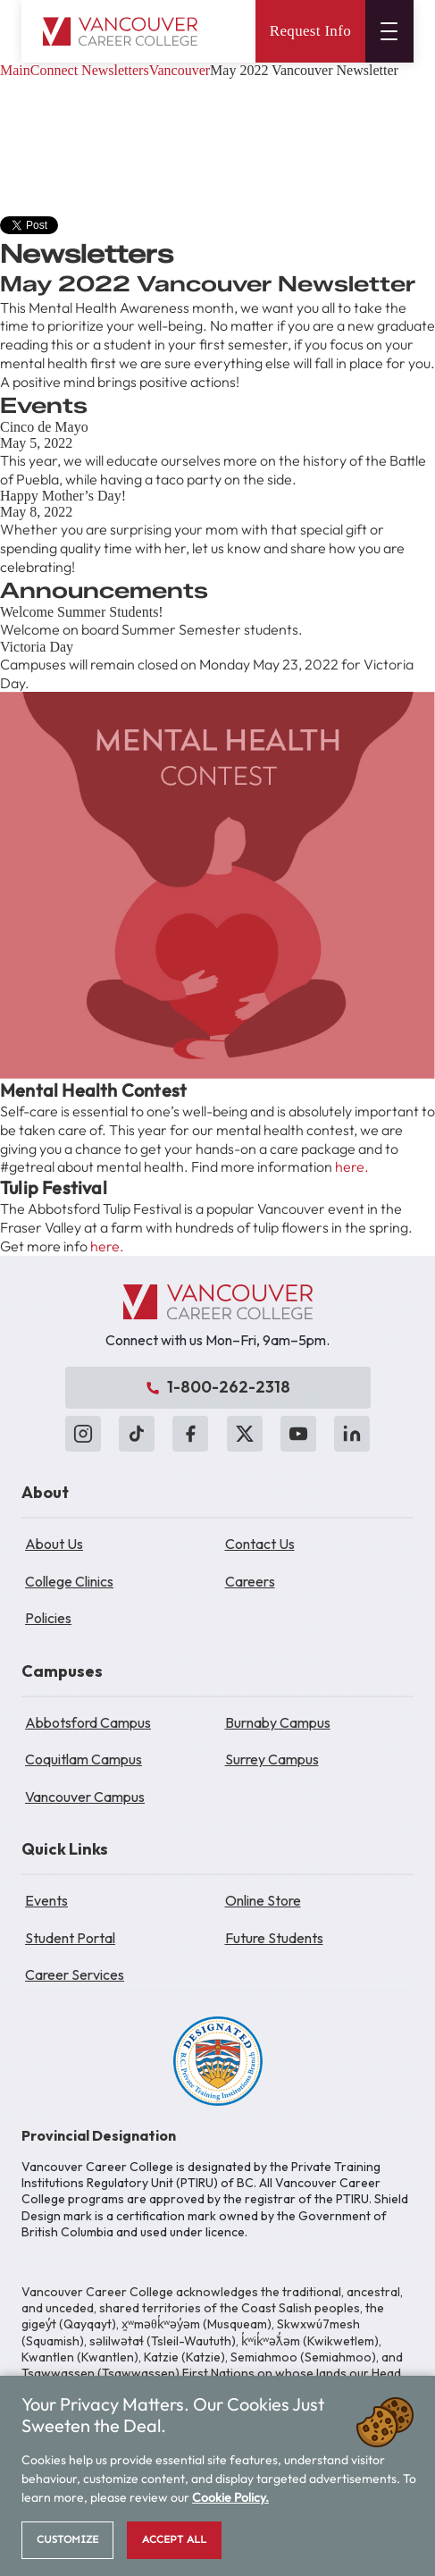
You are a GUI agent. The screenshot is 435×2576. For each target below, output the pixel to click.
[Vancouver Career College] (218, 1302)
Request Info (310, 30)
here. (352, 1166)
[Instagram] (83, 1434)
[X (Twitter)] (245, 1434)
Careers (250, 1581)
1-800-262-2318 (218, 1386)
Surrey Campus (272, 1759)
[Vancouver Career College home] (120, 31)
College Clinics (69, 1581)
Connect (54, 70)
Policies (48, 1618)
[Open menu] (389, 31)
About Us (54, 1544)
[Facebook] (190, 1434)
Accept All (174, 2539)
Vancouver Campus (85, 1797)
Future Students (274, 1938)
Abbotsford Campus (88, 1722)
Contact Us (260, 1544)
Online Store (263, 1900)
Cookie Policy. (230, 2497)
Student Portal (70, 1938)
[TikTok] (137, 1434)
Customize (67, 2539)
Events (46, 1900)
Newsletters (115, 70)
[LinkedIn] (352, 1434)
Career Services (74, 1974)
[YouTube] (298, 1434)
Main (15, 70)
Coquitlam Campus (83, 1759)
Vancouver (179, 70)
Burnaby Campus (277, 1722)
